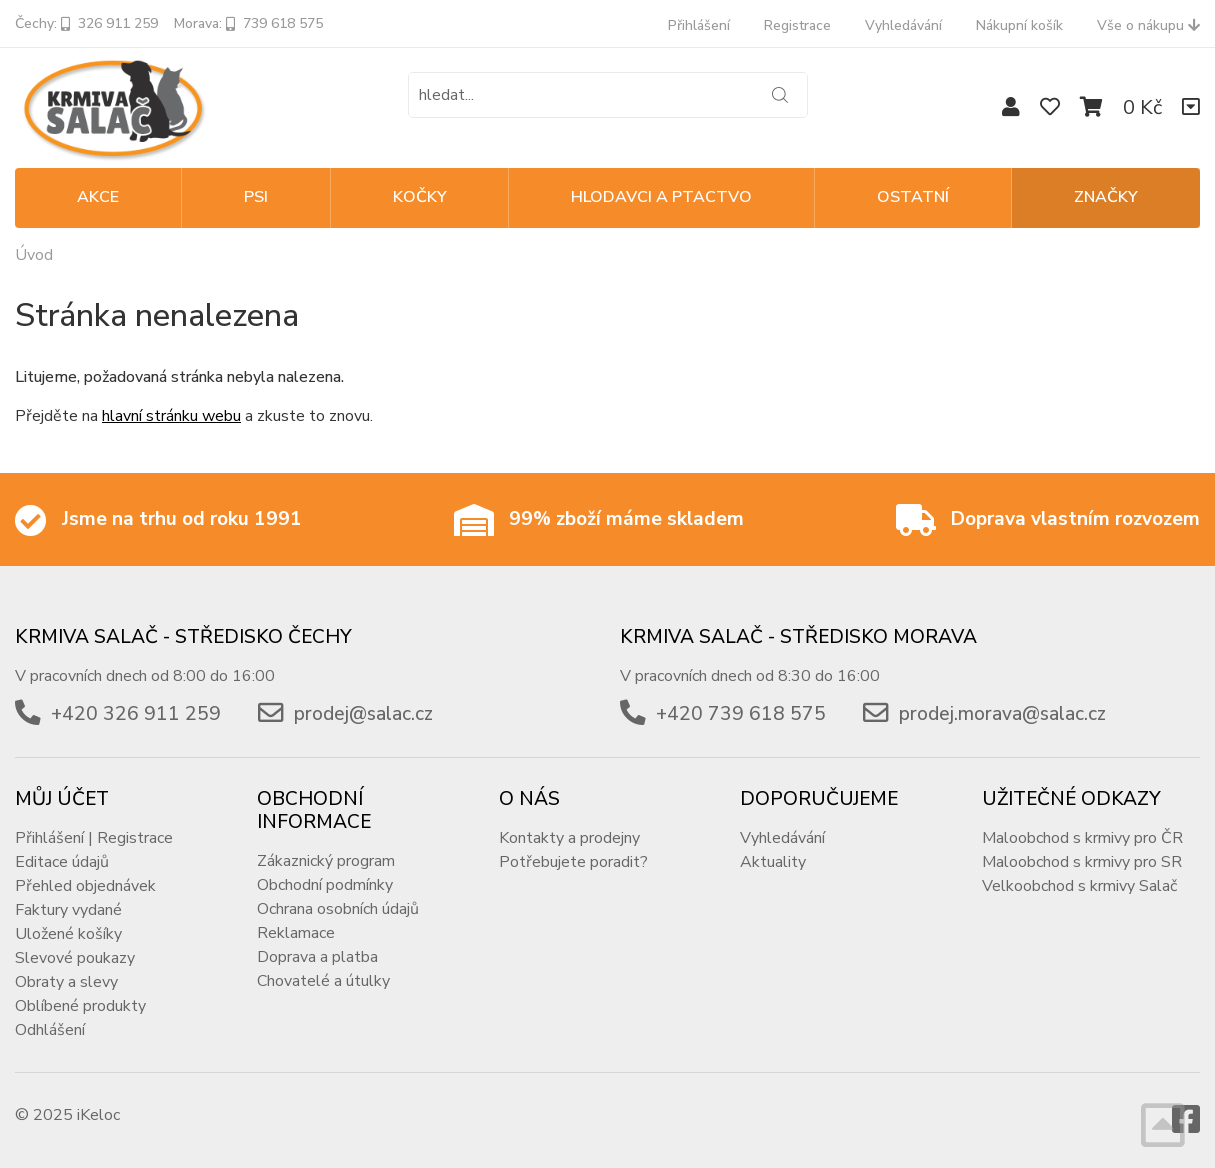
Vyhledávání (903, 25)
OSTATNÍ (913, 197)
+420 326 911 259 (136, 714)
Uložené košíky (68, 934)
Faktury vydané (68, 910)
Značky (1106, 197)
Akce (98, 197)
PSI (256, 197)
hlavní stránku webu (171, 416)
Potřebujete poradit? (573, 862)
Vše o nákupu (1148, 25)
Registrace (797, 25)
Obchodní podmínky (325, 885)
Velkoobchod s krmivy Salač (1079, 886)
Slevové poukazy (75, 958)
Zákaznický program (326, 861)
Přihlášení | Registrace (94, 838)
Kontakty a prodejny (569, 838)
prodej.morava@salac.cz (1002, 714)
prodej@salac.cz (363, 714)
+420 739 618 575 (741, 714)
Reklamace (296, 933)
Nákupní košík (1019, 25)
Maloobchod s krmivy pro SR (1082, 862)
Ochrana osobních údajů (338, 909)
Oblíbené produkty (80, 1006)
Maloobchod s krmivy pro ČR (1082, 838)
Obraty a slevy (66, 982)
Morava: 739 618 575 (248, 23)
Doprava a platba (317, 957)
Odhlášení (50, 1030)
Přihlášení (699, 25)
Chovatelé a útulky (323, 981)
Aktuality (773, 862)
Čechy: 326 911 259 (86, 23)
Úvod (34, 255)
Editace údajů (62, 862)
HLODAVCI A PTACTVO (661, 197)
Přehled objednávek (85, 886)
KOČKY (420, 197)
